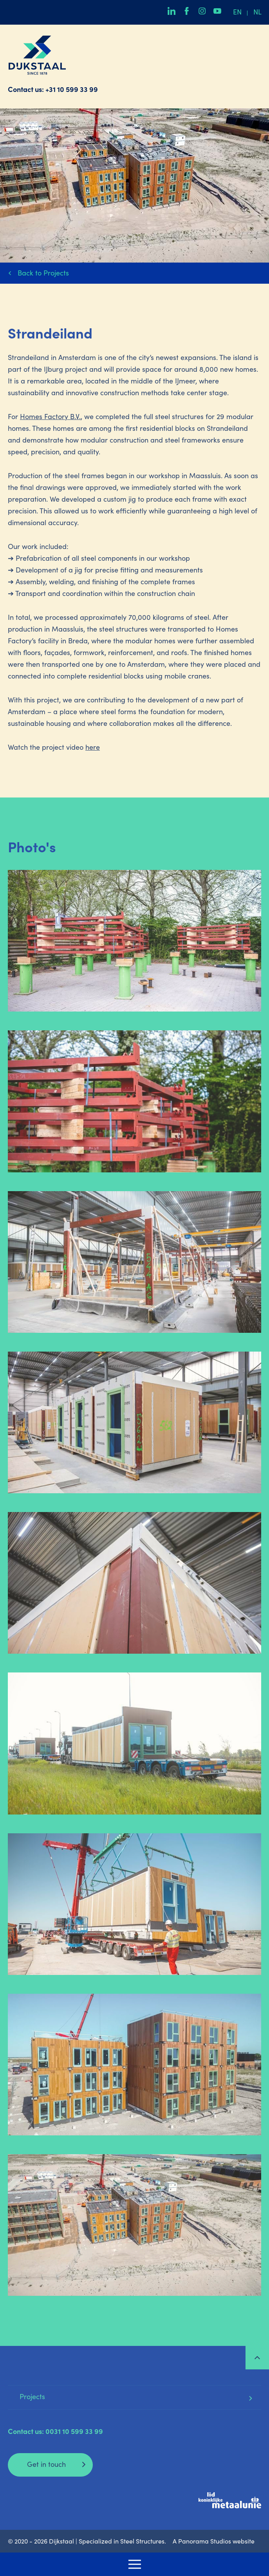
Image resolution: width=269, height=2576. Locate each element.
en (237, 12)
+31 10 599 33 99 (71, 90)
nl (257, 12)
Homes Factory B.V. (50, 417)
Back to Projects (43, 273)
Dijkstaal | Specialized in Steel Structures (37, 55)
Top (257, 2357)
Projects (32, 2397)
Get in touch (46, 2465)
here (92, 748)
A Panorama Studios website (214, 2542)
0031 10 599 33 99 (74, 2432)
